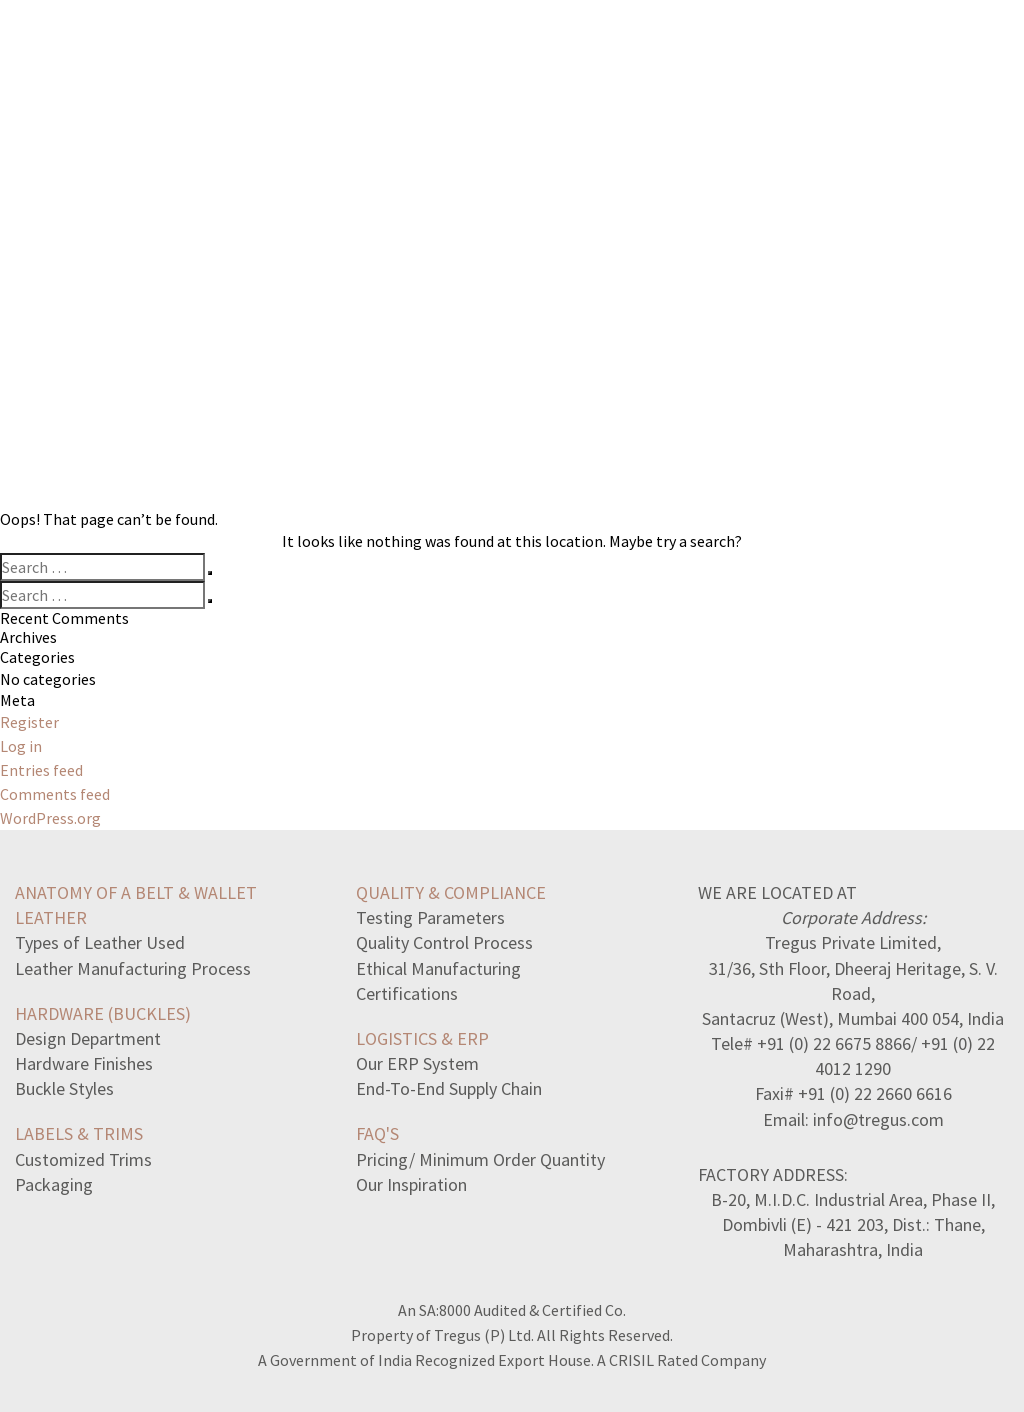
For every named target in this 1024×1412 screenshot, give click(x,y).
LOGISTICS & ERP (422, 1038)
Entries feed (41, 770)
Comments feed (55, 794)
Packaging (54, 1184)
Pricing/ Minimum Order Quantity (480, 1159)
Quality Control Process (444, 942)
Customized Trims (83, 1159)
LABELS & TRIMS (79, 1133)
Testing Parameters (430, 917)
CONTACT (932, 56)
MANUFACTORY (702, 56)
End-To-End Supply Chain (449, 1088)
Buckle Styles (64, 1088)
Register (29, 722)
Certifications (407, 993)
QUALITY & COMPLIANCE (451, 892)
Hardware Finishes (84, 1063)
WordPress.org (50, 818)
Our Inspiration (411, 1184)
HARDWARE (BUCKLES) (103, 1013)
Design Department (88, 1038)
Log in (21, 746)
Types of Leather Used (100, 942)
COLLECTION (556, 56)
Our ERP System (417, 1063)
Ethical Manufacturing (438, 968)
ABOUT (827, 56)
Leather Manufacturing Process (133, 968)
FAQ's (377, 1133)
